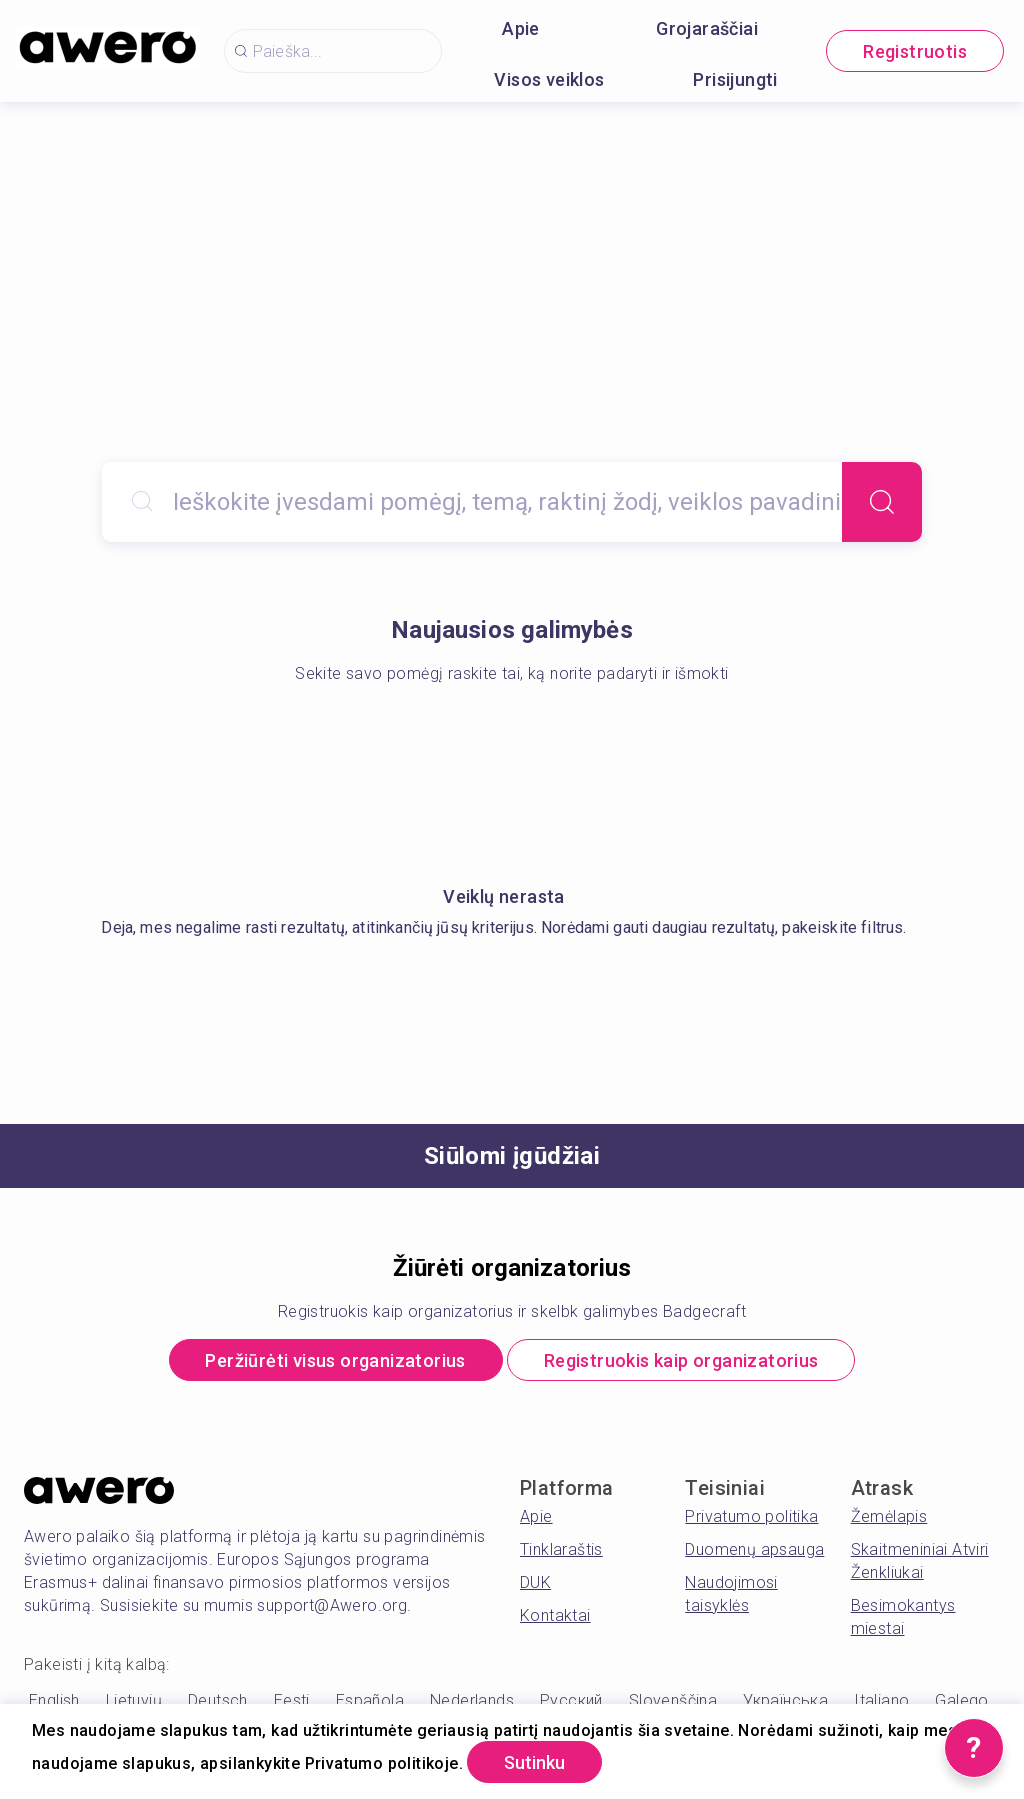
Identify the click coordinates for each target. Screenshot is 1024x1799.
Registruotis (915, 51)
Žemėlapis (889, 1516)
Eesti (292, 1700)
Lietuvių (134, 1700)
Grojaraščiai (707, 28)
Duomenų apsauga (754, 1549)
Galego (961, 1700)
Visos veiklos (549, 79)
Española (370, 1700)
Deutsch (218, 1700)
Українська (785, 1700)
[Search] (882, 502)
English (54, 1700)
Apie (521, 28)
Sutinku (534, 1762)
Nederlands (472, 1700)
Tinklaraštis (561, 1549)
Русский (571, 1700)
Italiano (881, 1700)
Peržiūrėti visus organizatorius (335, 1360)
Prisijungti (735, 79)
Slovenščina (673, 1700)
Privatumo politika (751, 1516)
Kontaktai (555, 1615)
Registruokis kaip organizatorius (681, 1360)
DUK (535, 1582)
